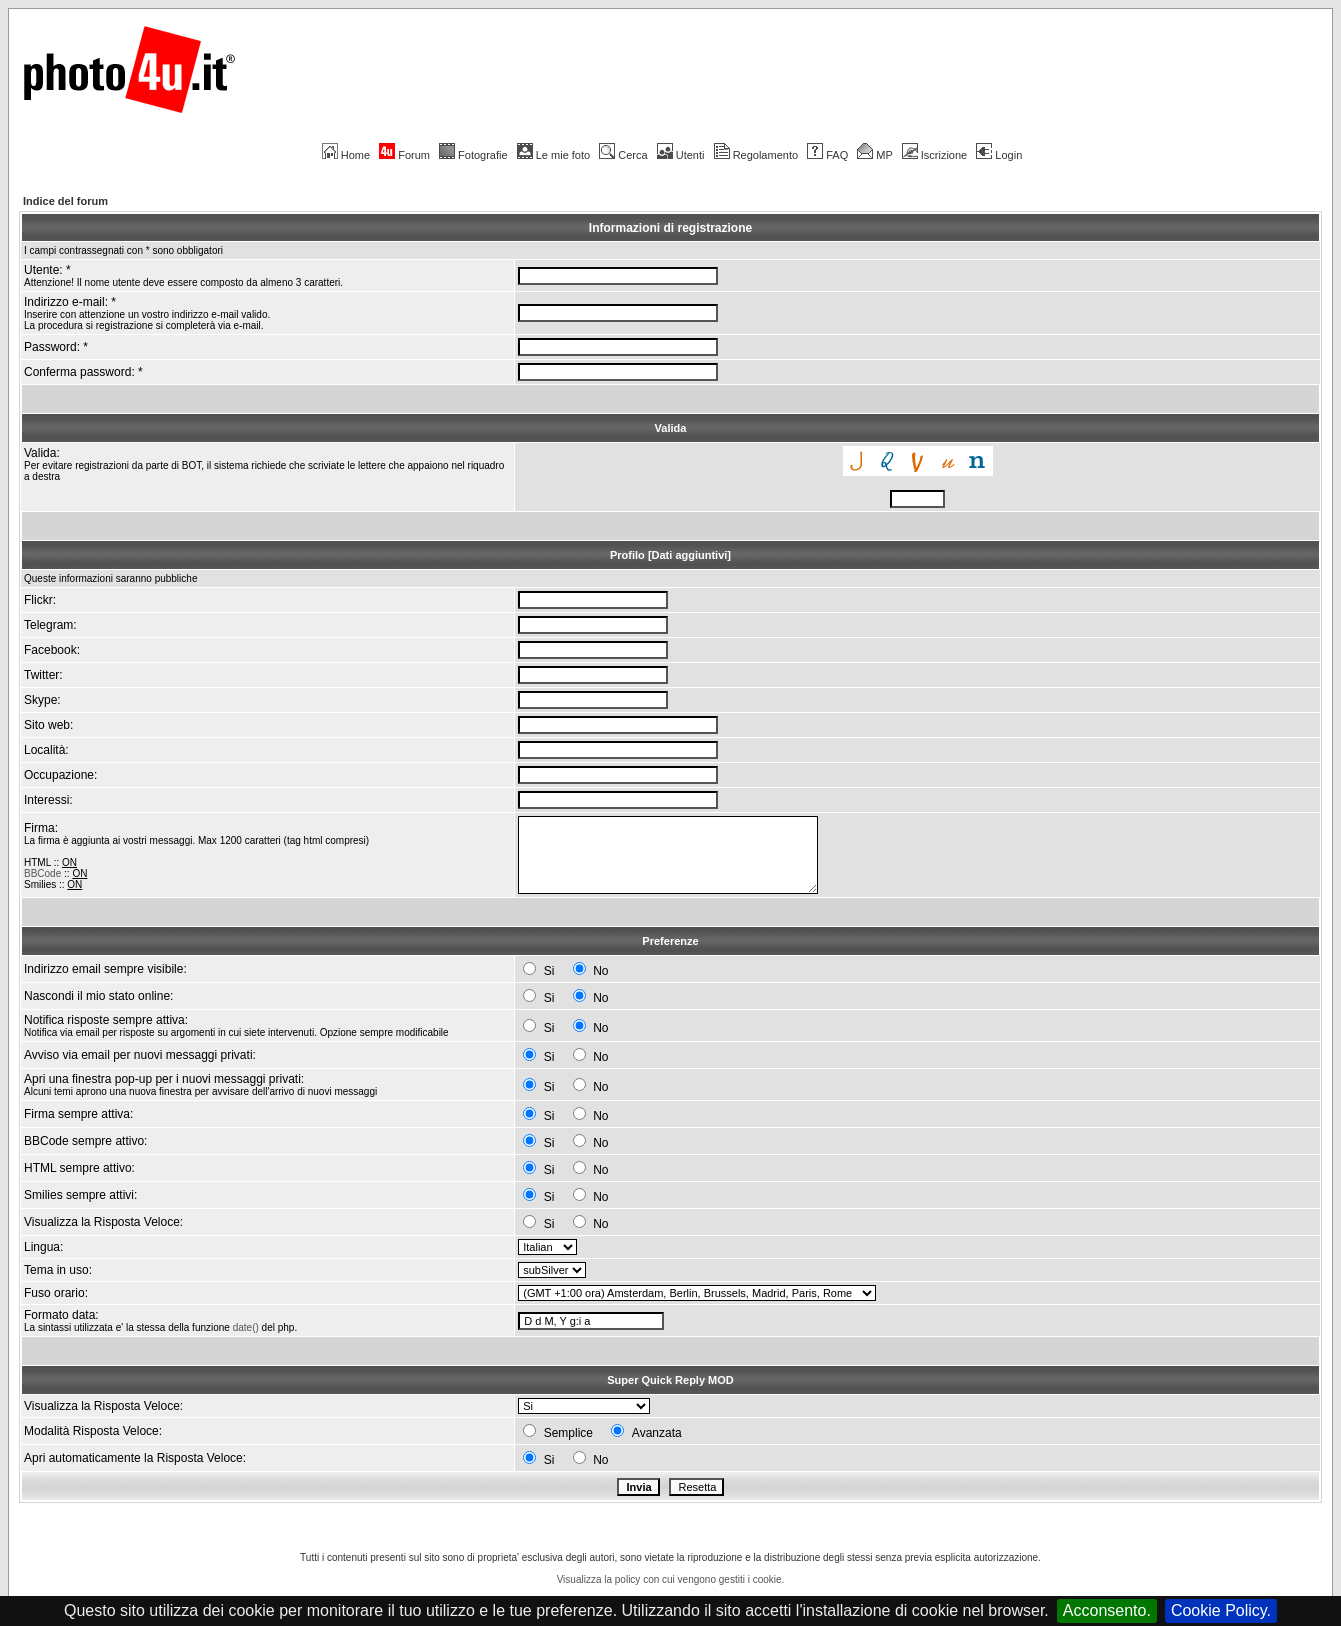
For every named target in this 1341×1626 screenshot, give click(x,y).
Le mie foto (553, 155)
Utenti (681, 155)
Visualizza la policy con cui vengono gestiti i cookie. (671, 1579)
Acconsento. (1107, 1610)
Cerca (623, 155)
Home (346, 155)
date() (246, 1327)
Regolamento (756, 155)
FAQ (827, 155)
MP (874, 155)
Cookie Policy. (1221, 1610)
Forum (404, 155)
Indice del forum (65, 201)
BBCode (42, 873)
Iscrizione (934, 155)
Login (999, 155)
